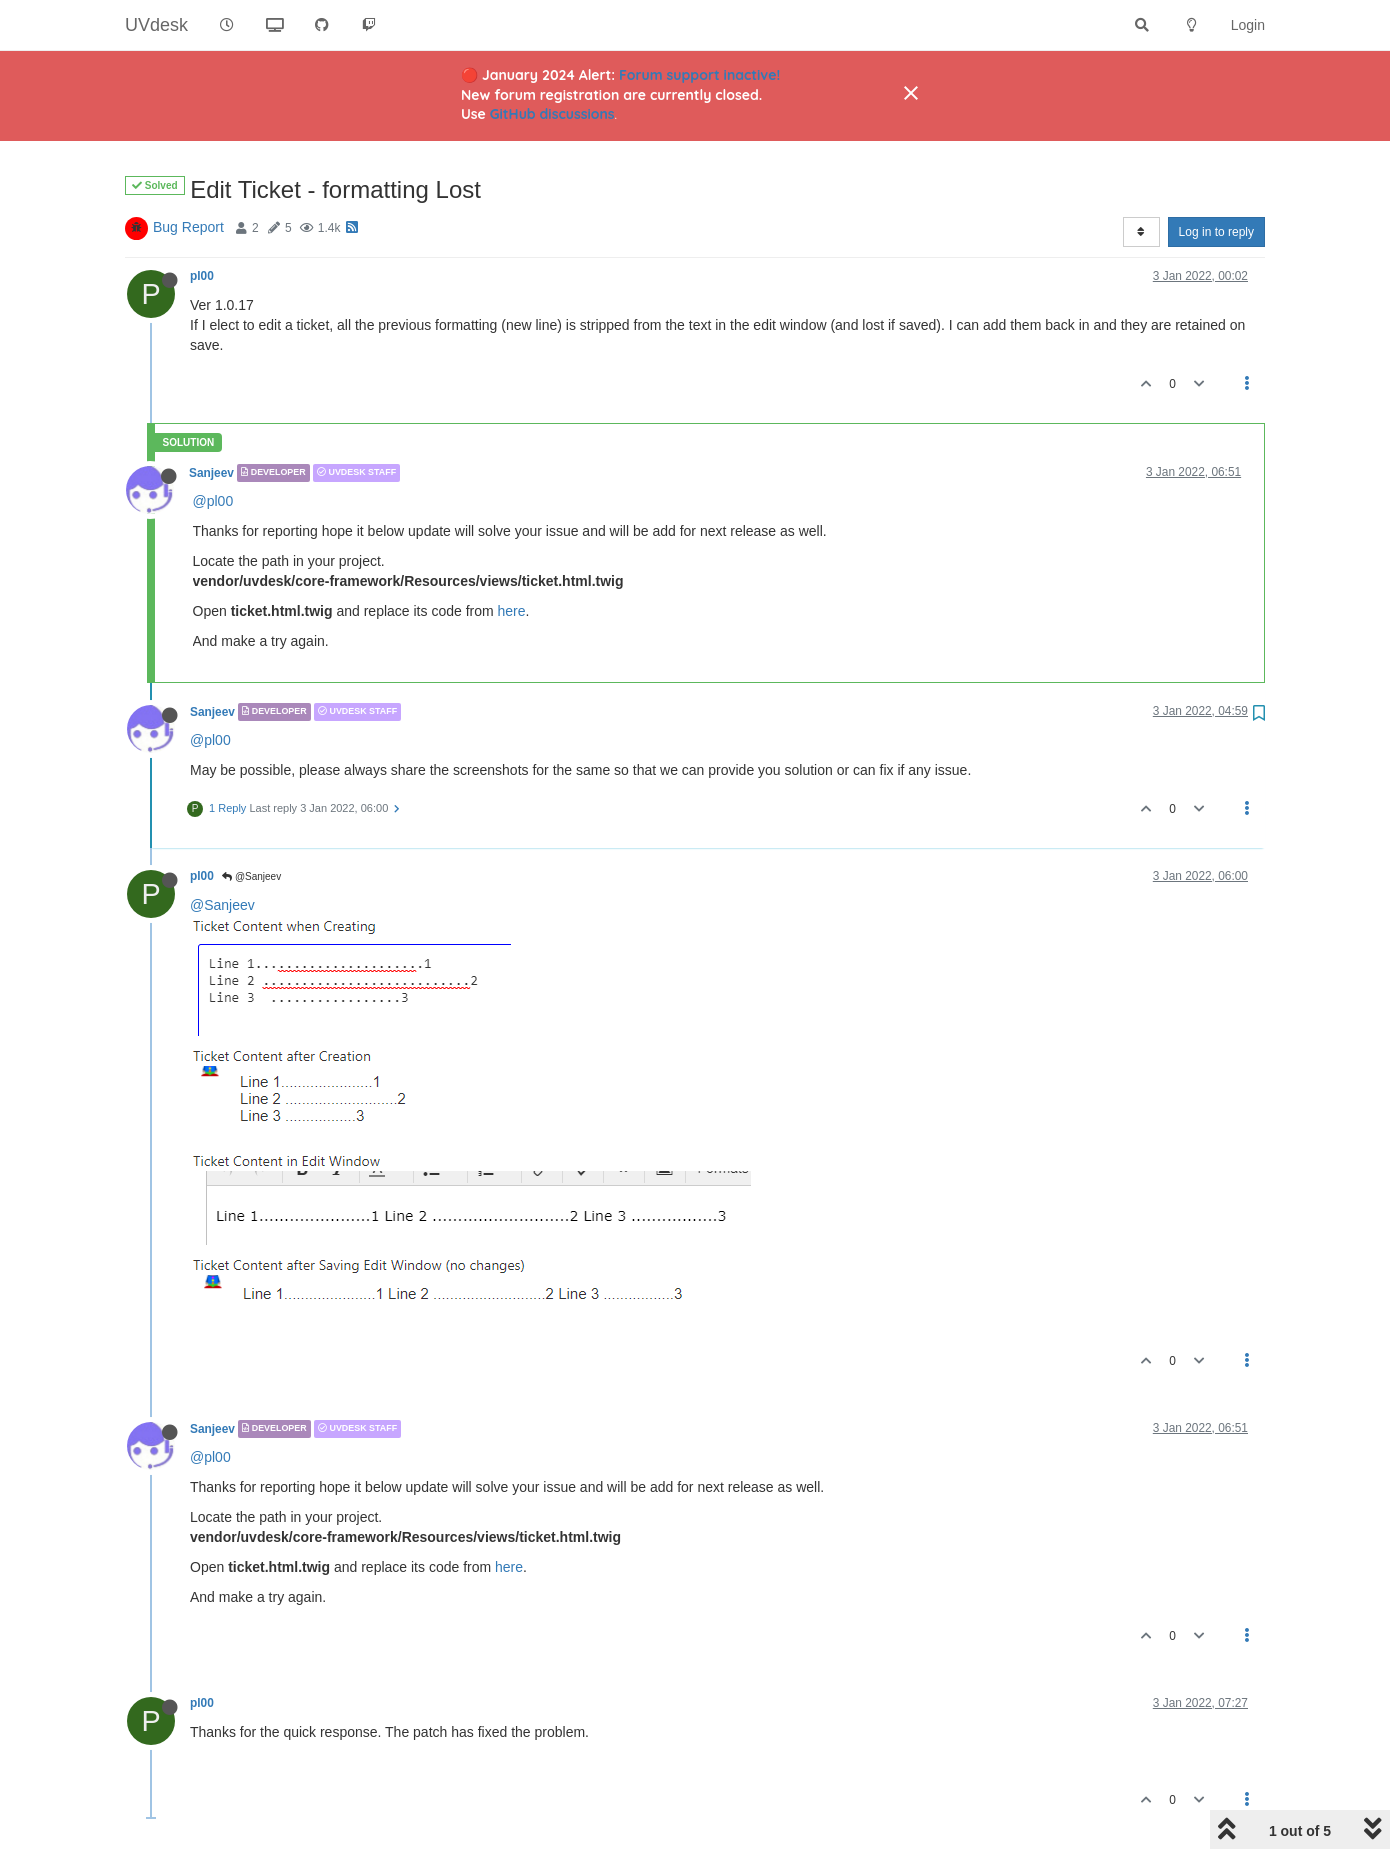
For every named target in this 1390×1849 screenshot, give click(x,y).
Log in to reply (1216, 232)
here (512, 611)
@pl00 (213, 501)
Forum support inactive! (699, 75)
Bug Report (188, 227)
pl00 (202, 276)
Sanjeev (211, 473)
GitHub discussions (552, 114)
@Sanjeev (251, 876)
